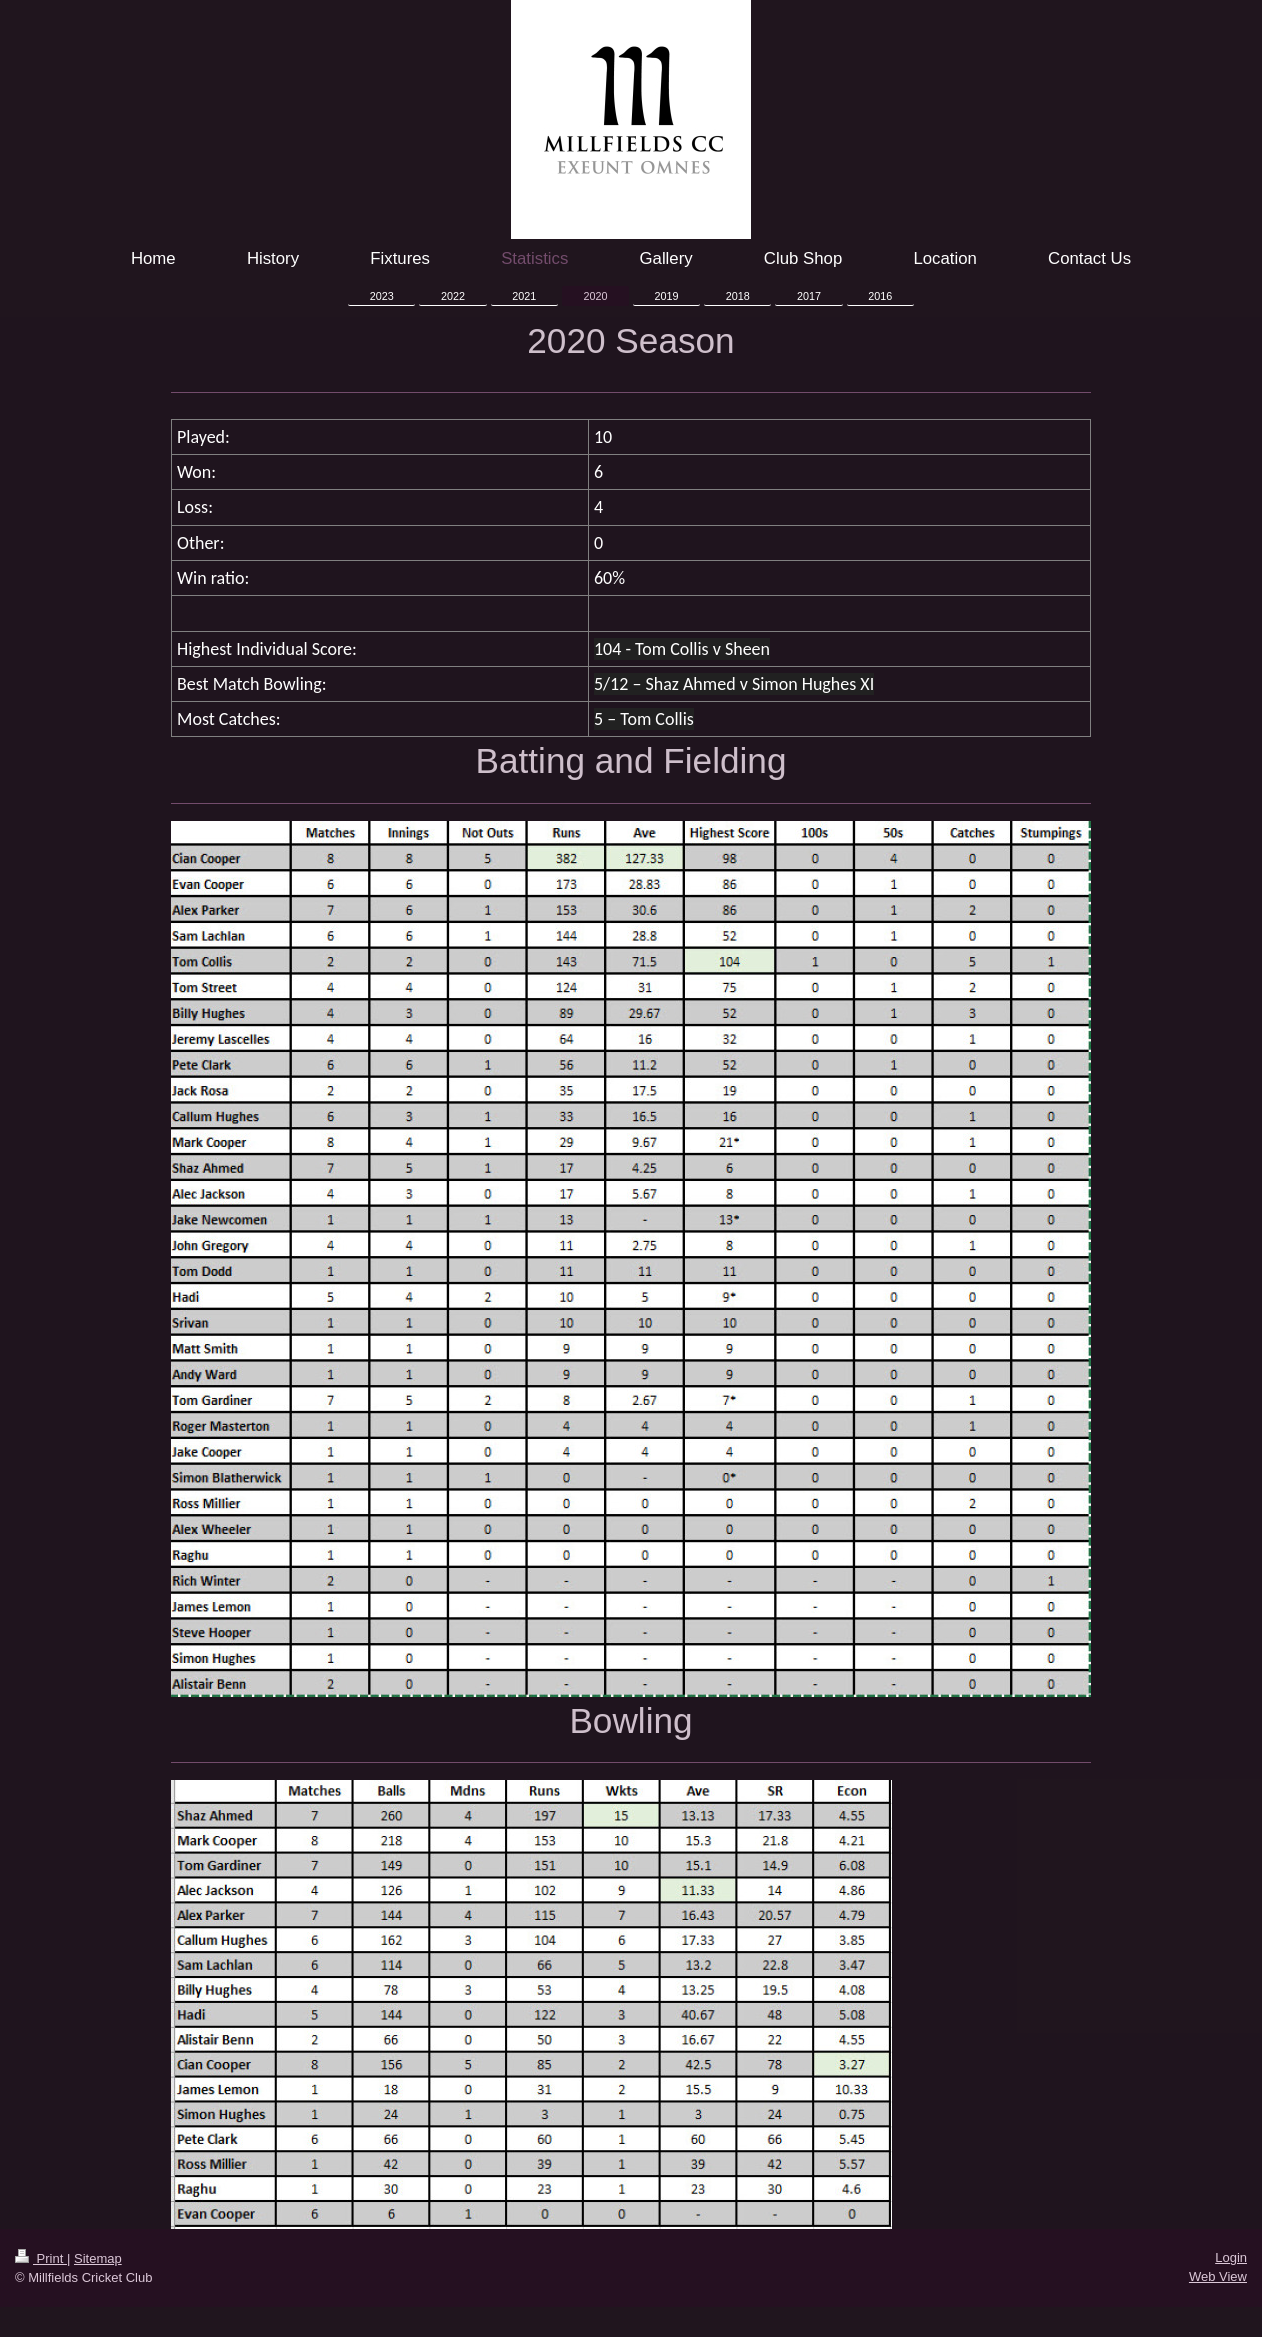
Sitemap (98, 2258)
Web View (1218, 2276)
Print (41, 2258)
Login (1231, 2257)
